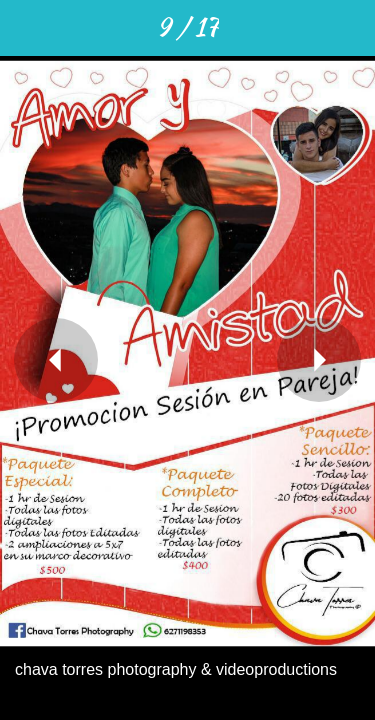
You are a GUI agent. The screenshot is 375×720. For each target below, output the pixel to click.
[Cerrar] (28, 28)
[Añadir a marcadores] (347, 28)
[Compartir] (243, 28)
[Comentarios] (295, 28)
